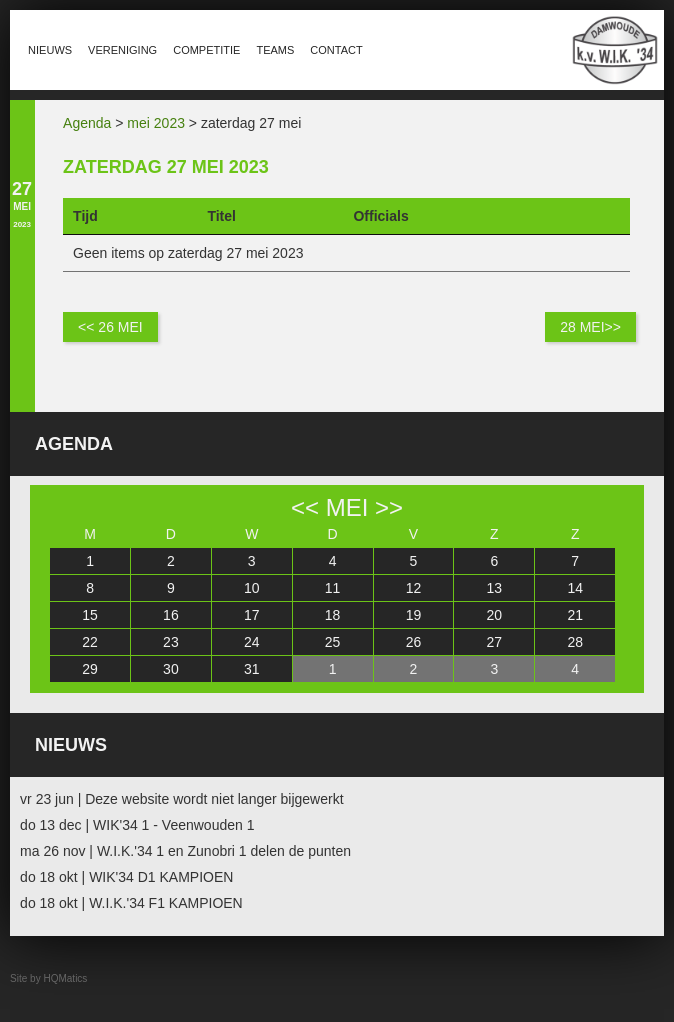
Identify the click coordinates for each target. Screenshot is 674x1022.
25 (333, 642)
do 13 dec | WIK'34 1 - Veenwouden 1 (137, 825)
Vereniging (122, 50)
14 (575, 588)
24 (252, 642)
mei (347, 507)
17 (252, 615)
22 (90, 642)
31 (252, 669)
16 (171, 615)
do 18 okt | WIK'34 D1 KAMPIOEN (126, 877)
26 (414, 642)
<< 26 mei (110, 327)
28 (575, 642)
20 (495, 615)
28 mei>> (590, 327)
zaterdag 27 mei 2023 (166, 167)
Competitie (206, 50)
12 (414, 588)
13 (495, 588)
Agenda (87, 123)
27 (495, 642)
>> (389, 507)
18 (333, 615)
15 (90, 615)
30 (171, 669)
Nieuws (50, 50)
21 (575, 615)
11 (333, 588)
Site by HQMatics (48, 978)
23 (171, 642)
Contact (336, 50)
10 (252, 588)
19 (414, 615)
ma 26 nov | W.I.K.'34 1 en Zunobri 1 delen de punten (185, 851)
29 (90, 669)
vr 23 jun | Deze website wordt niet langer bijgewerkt (181, 799)
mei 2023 (156, 123)
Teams (275, 50)
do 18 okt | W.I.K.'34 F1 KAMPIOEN (131, 903)
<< (305, 507)
